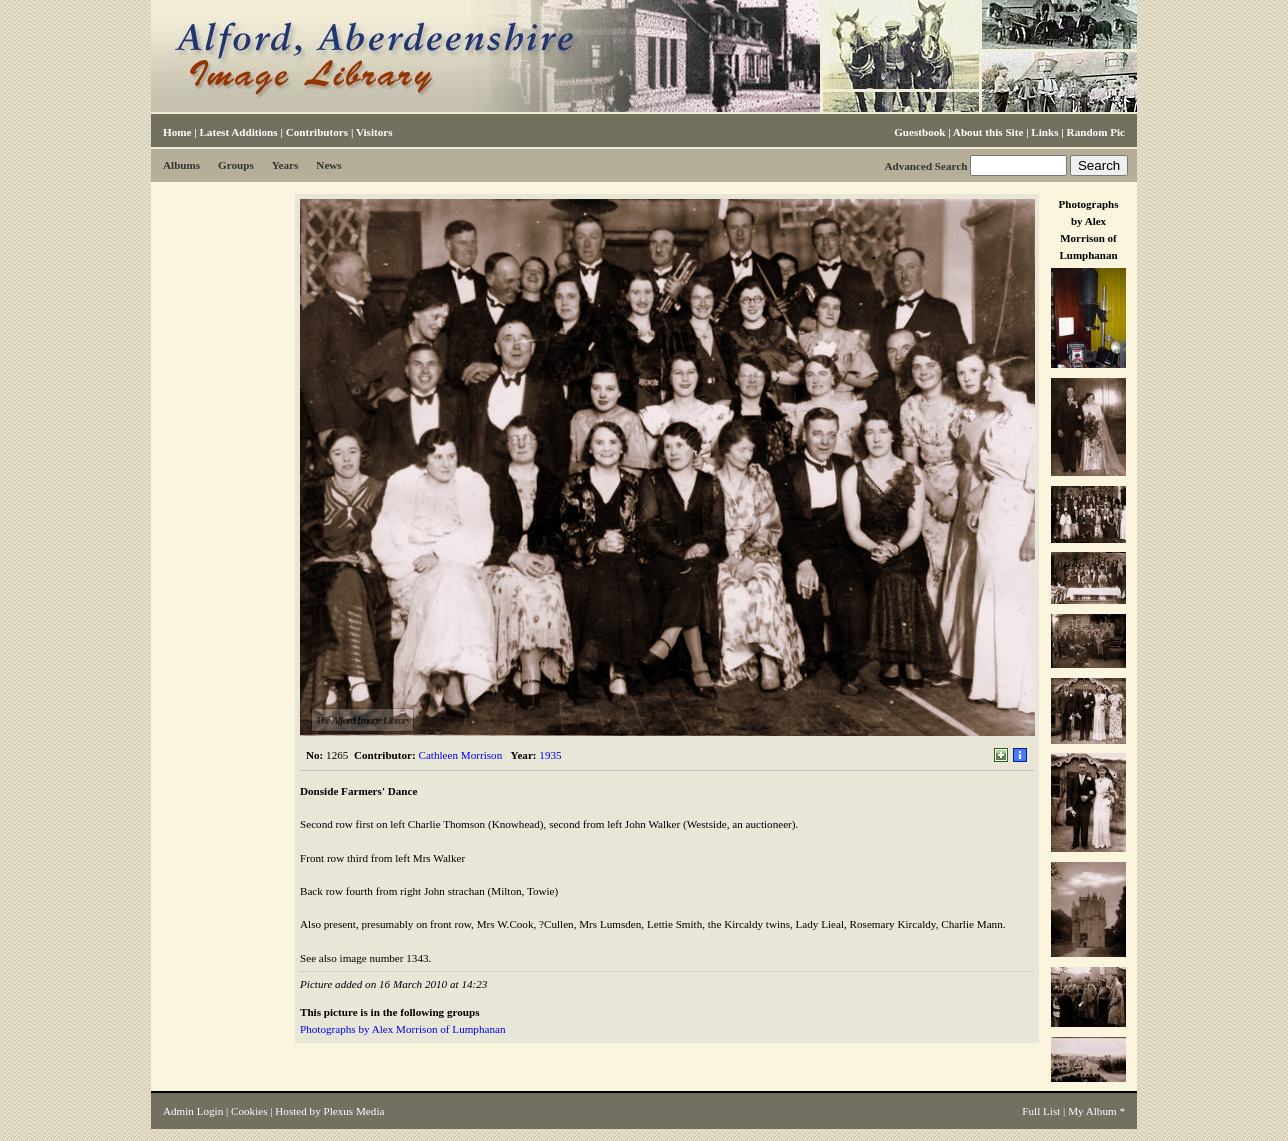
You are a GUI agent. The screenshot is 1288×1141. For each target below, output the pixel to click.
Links (1044, 132)
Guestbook (919, 132)
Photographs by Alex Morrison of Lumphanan (402, 1029)
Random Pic (1096, 132)
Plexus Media (354, 1111)
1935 (550, 755)
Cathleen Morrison (461, 755)
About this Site (988, 132)
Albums (181, 165)
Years (285, 165)
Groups (236, 165)
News (328, 165)
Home (177, 132)
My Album (1092, 1111)
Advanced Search (925, 166)
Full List (1041, 1111)
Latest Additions (238, 132)
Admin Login (193, 1111)
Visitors (374, 132)
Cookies (249, 1111)
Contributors (317, 132)
